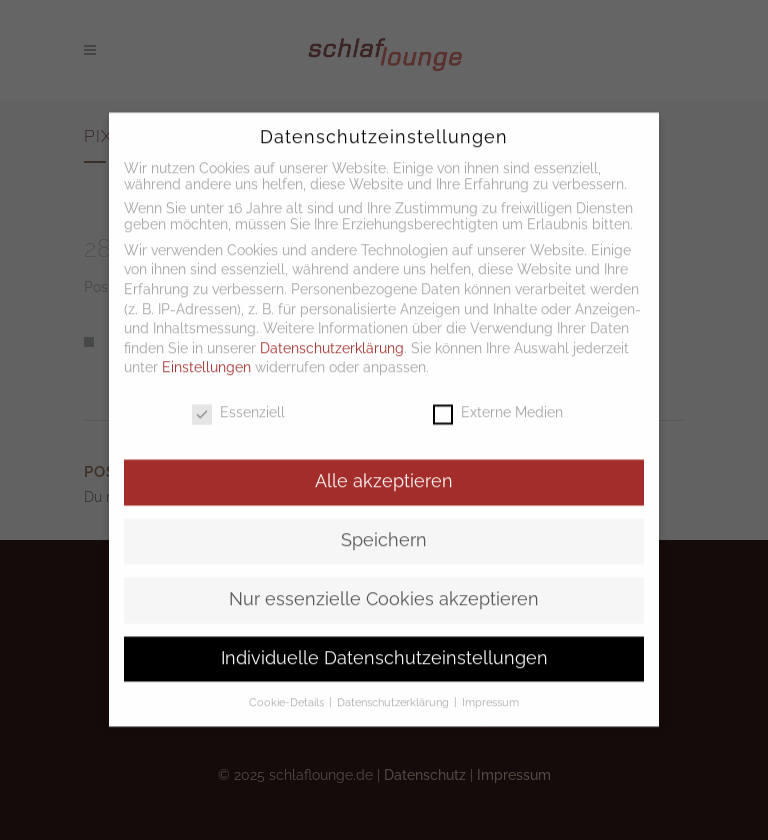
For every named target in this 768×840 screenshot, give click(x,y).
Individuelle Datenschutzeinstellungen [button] (384, 641)
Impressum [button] (490, 685)
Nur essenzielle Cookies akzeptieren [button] (384, 582)
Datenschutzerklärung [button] (394, 685)
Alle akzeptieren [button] (384, 464)
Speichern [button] (384, 523)
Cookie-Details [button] (288, 685)
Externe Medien (498, 395)
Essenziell (238, 395)
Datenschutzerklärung (332, 331)
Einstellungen (206, 351)
